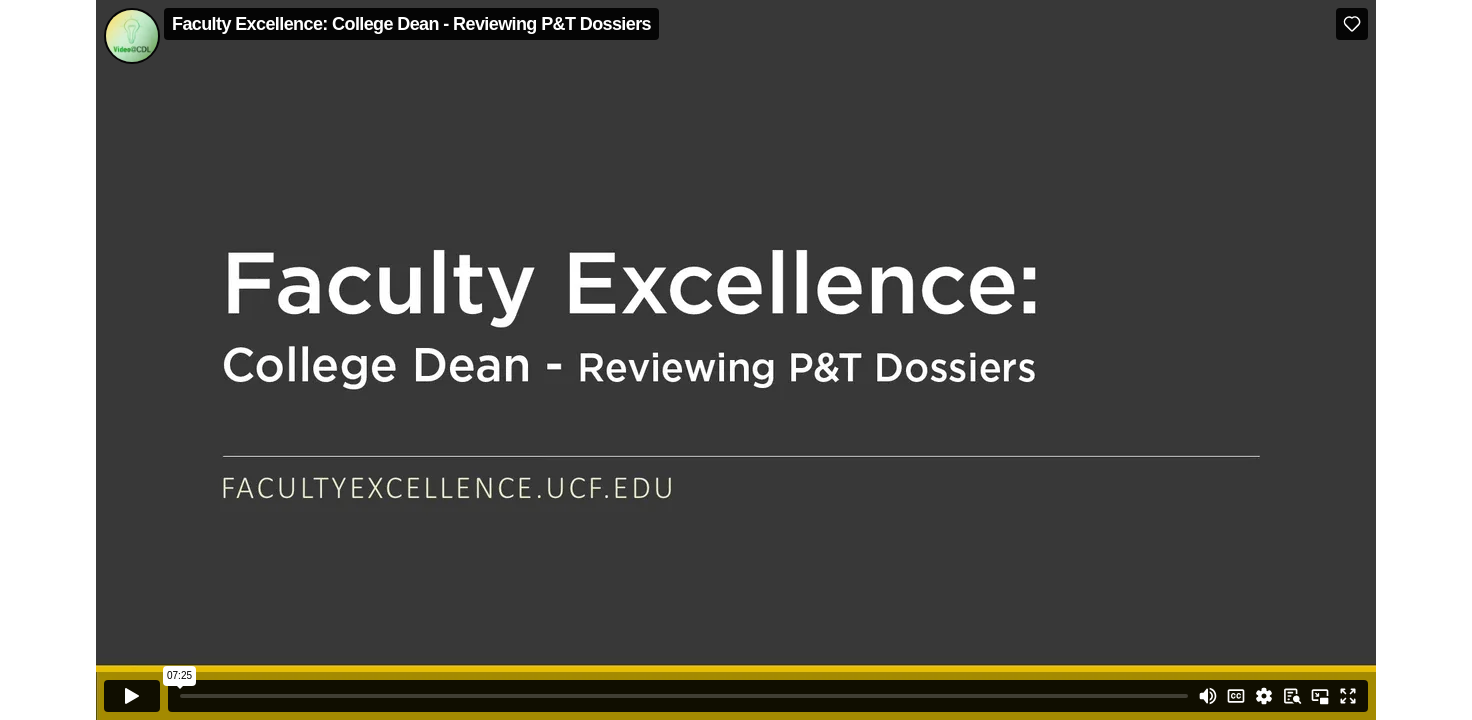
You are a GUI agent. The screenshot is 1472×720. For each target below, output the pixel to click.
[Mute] (1208, 696)
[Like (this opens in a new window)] (1352, 24)
